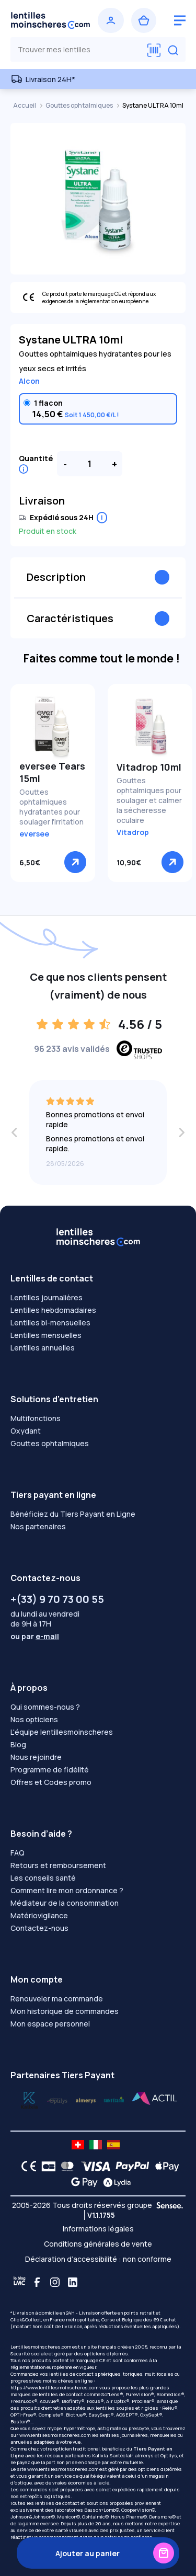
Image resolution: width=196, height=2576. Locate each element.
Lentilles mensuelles (46, 1335)
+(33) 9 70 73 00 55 (57, 1599)
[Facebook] (37, 2282)
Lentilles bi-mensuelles (50, 1322)
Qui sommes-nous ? (45, 1707)
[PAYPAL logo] (130, 2166)
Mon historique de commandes (64, 2011)
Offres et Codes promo (50, 1782)
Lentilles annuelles (42, 1348)
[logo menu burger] (180, 20)
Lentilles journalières (46, 1297)
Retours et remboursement (58, 1865)
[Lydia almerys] (113, 2099)
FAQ (17, 1853)
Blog (18, 1744)
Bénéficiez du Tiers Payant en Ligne (72, 1514)
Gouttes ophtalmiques (79, 105)
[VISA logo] (92, 2166)
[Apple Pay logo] (164, 2166)
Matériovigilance (39, 1915)
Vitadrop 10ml (149, 767)
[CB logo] (45, 2166)
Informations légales (98, 2229)
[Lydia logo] (114, 2182)
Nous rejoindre (36, 1757)
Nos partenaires (38, 1526)
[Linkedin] (72, 2282)
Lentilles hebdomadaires (53, 1310)
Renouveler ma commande (56, 1998)
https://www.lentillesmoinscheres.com (54, 2387)
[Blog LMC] (19, 2282)
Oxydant (25, 1431)
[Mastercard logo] (65, 2166)
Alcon (29, 381)
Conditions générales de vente (98, 2244)
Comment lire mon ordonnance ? (66, 1890)
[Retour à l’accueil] (50, 20)
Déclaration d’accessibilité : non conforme (98, 2259)
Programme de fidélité (49, 1769)
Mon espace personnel (50, 2024)
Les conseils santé (43, 1878)
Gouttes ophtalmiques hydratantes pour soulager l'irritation (51, 807)
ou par (34, 1636)
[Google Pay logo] (81, 2182)
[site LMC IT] (95, 2144)
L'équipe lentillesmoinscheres (61, 1732)
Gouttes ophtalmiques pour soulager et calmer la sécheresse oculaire (149, 800)
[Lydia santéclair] (85, 2099)
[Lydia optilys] (29, 2099)
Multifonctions (35, 1418)
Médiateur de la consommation (64, 1903)
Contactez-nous (39, 1928)
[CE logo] (26, 2166)
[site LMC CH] (78, 2144)
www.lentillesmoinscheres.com (54, 2435)
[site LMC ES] (113, 2144)
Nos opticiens (34, 1719)
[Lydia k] (57, 2099)
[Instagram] (55, 2282)
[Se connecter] (111, 20)
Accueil (25, 105)
